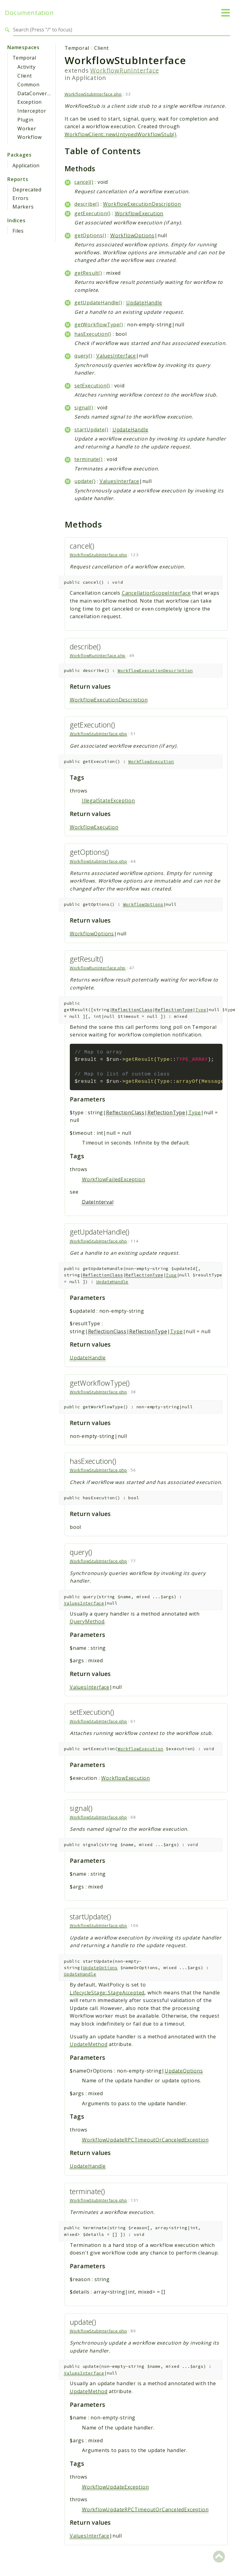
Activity (26, 66)
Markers (23, 206)
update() (84, 481)
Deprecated (26, 189)
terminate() (88, 459)
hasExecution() (92, 334)
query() (83, 355)
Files (18, 230)
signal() (83, 407)
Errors (20, 198)
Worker (26, 128)
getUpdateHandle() (98, 302)
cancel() (83, 182)
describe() (86, 204)
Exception (29, 102)
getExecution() (92, 213)
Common (28, 84)
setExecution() (92, 385)
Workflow (29, 137)
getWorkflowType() (98, 324)
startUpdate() (91, 429)
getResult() (88, 273)
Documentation (29, 12)
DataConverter (36, 93)
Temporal (24, 57)
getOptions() (90, 235)
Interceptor (31, 110)
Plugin (25, 119)
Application (25, 165)
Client (24, 75)
